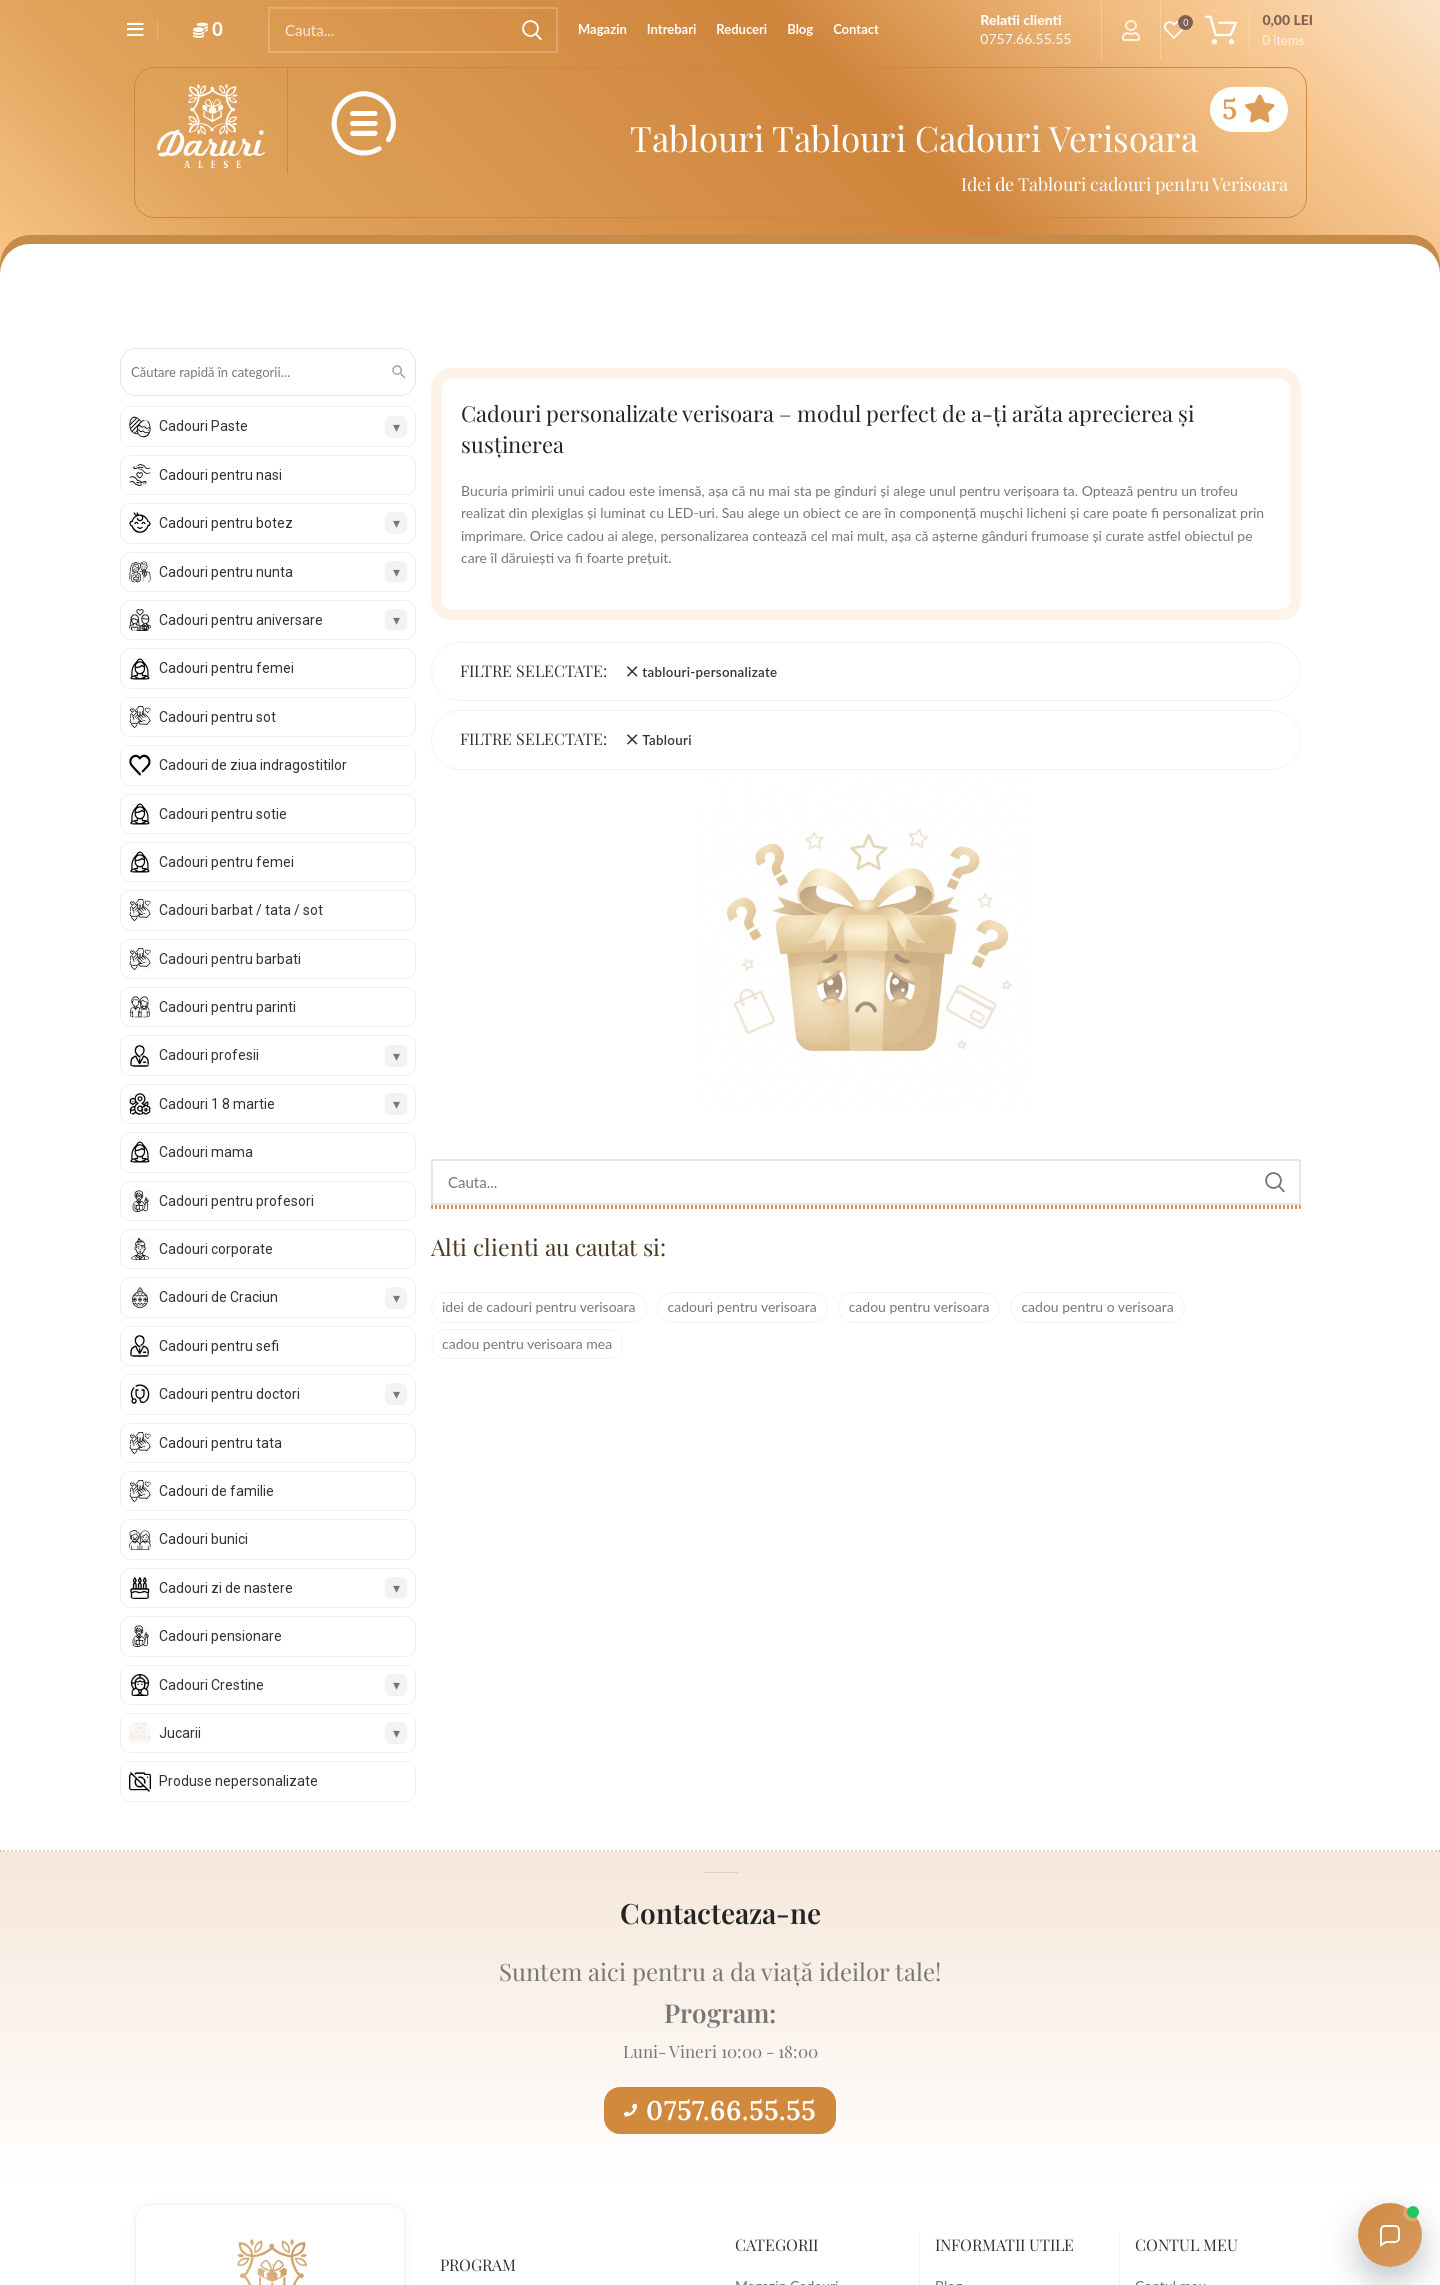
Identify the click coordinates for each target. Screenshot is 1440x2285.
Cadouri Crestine (211, 1685)
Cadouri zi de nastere (226, 1588)
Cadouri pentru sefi (219, 1346)
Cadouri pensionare (220, 1636)
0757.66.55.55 (720, 2110)
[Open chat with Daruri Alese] (1390, 2235)
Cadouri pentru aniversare (241, 620)
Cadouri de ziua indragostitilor (253, 765)
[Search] (413, 30)
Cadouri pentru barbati (230, 959)
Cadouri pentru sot (217, 717)
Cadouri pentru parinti (227, 1007)
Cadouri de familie (216, 1491)
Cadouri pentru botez (226, 523)
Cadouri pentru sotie (223, 814)
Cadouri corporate (216, 1249)
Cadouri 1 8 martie (217, 1104)
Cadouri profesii (209, 1055)
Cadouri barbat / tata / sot (241, 910)
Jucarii (180, 1733)
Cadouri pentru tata (220, 1443)
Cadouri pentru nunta (226, 572)
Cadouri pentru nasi (220, 475)
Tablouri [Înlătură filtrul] (667, 740)
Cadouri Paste (203, 426)
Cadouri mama (206, 1152)
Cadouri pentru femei (226, 668)
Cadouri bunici (203, 1539)
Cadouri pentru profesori (236, 1201)
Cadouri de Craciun (218, 1297)
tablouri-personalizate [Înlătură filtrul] (709, 672)
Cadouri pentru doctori (229, 1394)
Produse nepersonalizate (238, 1781)
